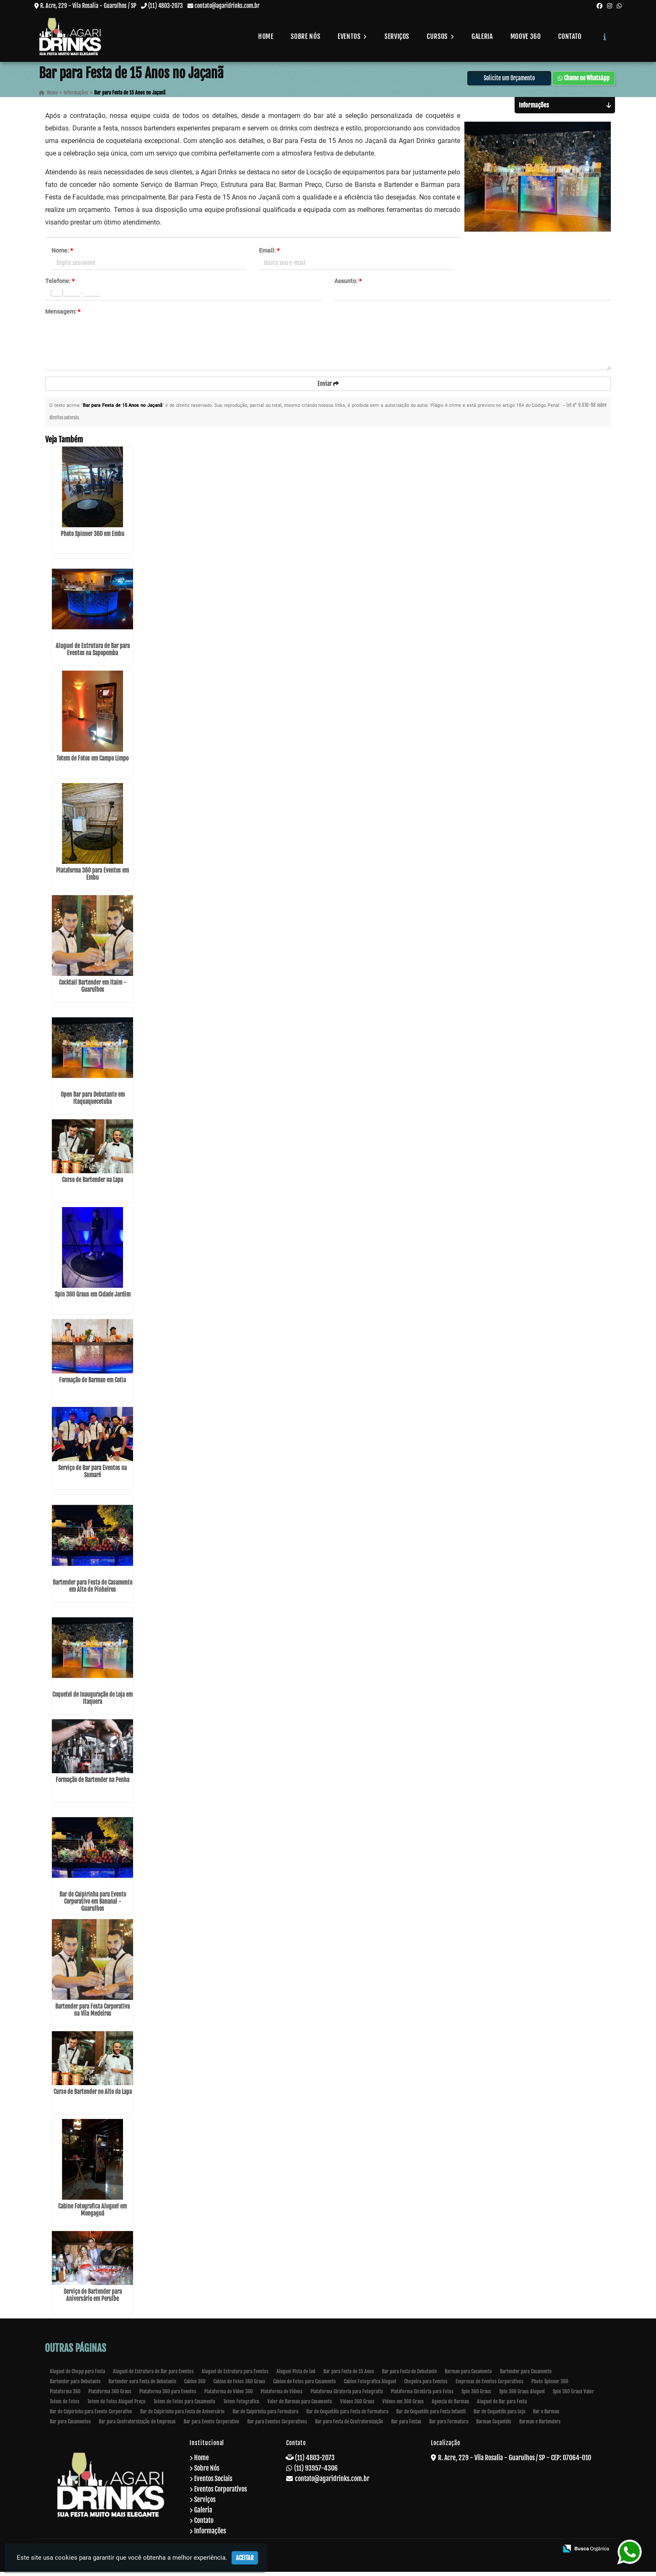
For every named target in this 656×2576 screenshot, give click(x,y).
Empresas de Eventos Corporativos (489, 2385)
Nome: (62, 253)
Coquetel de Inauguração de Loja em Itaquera (92, 1702)
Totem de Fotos (64, 2405)
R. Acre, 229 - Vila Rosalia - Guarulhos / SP (88, 5)
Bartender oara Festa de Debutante (142, 2385)
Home (266, 36)
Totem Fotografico (241, 2405)
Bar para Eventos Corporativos (277, 2426)
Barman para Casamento (468, 2375)
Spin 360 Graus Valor (573, 2395)
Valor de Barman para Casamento (299, 2405)
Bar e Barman (546, 2416)
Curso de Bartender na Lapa (92, 1183)
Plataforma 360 (65, 2395)
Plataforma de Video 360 (228, 2395)
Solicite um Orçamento (509, 81)
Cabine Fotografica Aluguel (370, 2385)
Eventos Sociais (213, 2483)
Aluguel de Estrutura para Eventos (235, 2375)
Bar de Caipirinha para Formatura (265, 2416)
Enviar (328, 387)
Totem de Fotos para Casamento (184, 2405)
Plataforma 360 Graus (109, 2395)
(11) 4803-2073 (165, 5)
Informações (210, 2535)
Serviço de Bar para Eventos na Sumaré (92, 1475)
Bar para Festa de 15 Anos (348, 2375)
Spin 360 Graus (476, 2395)
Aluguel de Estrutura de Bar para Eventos (153, 2375)
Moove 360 (525, 36)
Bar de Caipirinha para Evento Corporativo (91, 2416)
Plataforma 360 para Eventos (167, 2395)
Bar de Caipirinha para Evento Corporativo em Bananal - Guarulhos (92, 1905)
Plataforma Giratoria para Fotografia (346, 2395)
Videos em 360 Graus (403, 2405)
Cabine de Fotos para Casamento (304, 2385)
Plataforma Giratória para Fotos (422, 2395)
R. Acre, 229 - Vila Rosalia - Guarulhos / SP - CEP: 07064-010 (514, 2462)
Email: (269, 253)
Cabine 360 (194, 2385)
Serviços (396, 36)
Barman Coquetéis (493, 2426)
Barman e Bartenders (540, 2426)
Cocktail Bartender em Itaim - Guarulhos (92, 990)
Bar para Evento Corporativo (211, 2426)
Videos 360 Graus (357, 2405)
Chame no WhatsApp (584, 81)
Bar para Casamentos (70, 2426)
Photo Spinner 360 (549, 2385)
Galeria (482, 36)
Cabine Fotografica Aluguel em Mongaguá (92, 2214)
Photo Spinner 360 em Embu (92, 537)
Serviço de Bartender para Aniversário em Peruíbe (93, 2299)
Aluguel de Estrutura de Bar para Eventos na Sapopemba (93, 653)
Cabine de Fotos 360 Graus (239, 2385)
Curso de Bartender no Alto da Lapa (93, 2095)
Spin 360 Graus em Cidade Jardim (93, 1298)
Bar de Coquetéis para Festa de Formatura (347, 2416)
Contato (569, 36)
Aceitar (245, 2557)
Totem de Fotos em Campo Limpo (92, 762)
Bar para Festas (406, 2426)
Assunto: (347, 284)
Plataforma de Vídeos (281, 2395)
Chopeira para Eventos (426, 2385)
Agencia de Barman (450, 2405)
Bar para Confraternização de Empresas (137, 2426)
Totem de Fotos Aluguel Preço (116, 2405)
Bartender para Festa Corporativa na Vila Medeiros (92, 2014)
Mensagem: (62, 314)
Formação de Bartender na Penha (92, 1783)
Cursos (440, 36)
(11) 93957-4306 (316, 2472)
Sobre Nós (305, 36)
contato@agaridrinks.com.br (227, 5)
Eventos (352, 36)
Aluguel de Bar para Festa (502, 2405)
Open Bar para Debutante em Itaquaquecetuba (93, 1102)
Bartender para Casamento (526, 2375)
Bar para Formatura (448, 2426)
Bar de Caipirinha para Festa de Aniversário (182, 2416)
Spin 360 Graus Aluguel (522, 2395)
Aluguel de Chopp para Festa (77, 2375)
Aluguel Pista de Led (296, 2375)
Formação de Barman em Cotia (92, 1383)
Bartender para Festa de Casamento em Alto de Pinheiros (92, 1590)
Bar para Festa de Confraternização (349, 2426)
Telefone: (59, 284)
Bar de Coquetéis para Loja (499, 2416)
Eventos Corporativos (220, 2493)
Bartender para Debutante (75, 2385)
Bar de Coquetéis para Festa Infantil (431, 2416)
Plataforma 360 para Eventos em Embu (92, 878)
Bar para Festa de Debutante (409, 2375)
